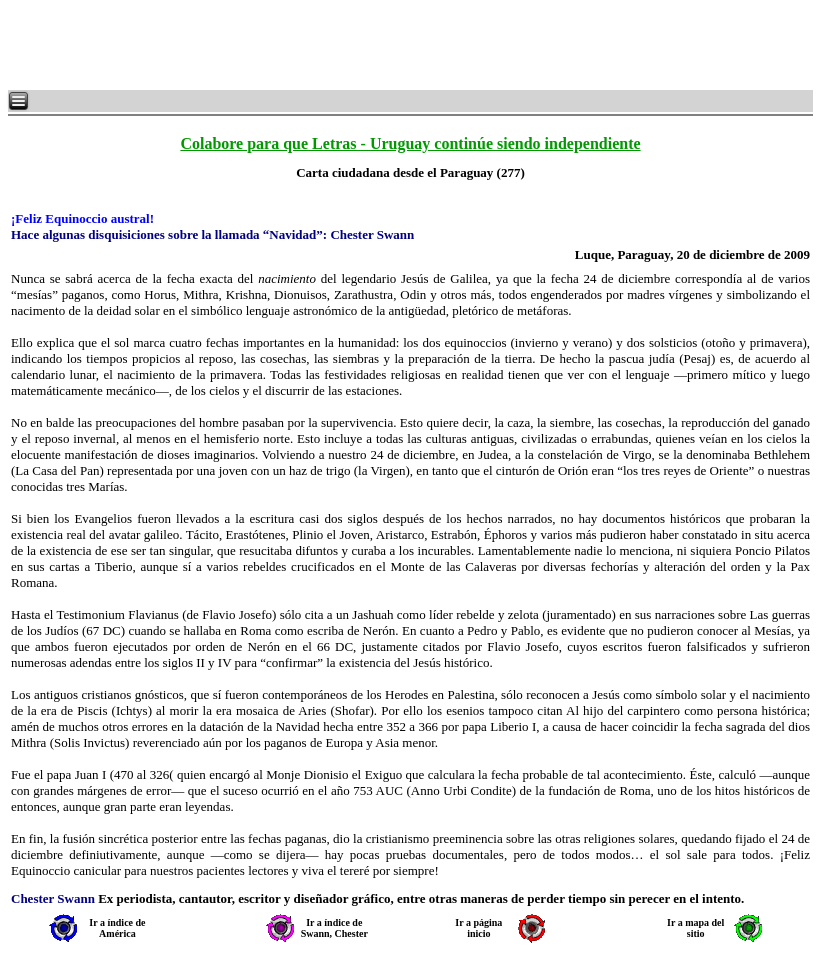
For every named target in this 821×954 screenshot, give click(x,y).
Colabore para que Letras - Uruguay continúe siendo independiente (410, 143)
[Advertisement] (250, 45)
